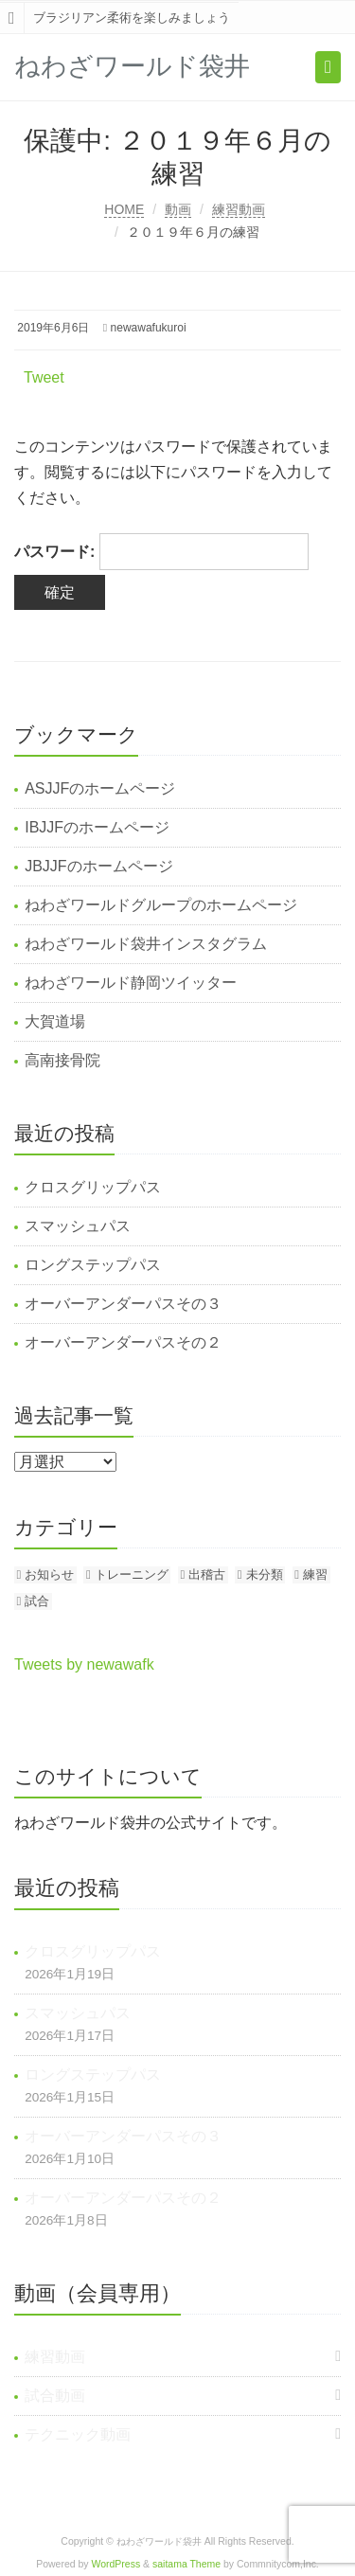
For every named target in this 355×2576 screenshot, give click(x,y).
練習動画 (238, 209)
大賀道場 (55, 1021)
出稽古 (206, 1574)
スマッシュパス (78, 1226)
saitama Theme (186, 2564)
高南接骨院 (62, 1060)
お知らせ (49, 1574)
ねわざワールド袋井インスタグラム (146, 944)
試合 (37, 1601)
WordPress (116, 2564)
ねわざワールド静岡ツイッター (131, 983)
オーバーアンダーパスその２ (123, 1342)
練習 (315, 1574)
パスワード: (161, 551)
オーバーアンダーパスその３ (123, 1304)
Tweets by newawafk (84, 1664)
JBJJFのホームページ (98, 866)
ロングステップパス (93, 1265)
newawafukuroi (148, 327)
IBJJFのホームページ (97, 827)
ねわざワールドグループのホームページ (161, 905)
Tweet (44, 377)
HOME (124, 209)
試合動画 (55, 2396)
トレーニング (132, 1574)
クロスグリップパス (93, 1187)
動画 (178, 209)
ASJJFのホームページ (100, 788)
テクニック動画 (78, 2434)
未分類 (264, 1574)
